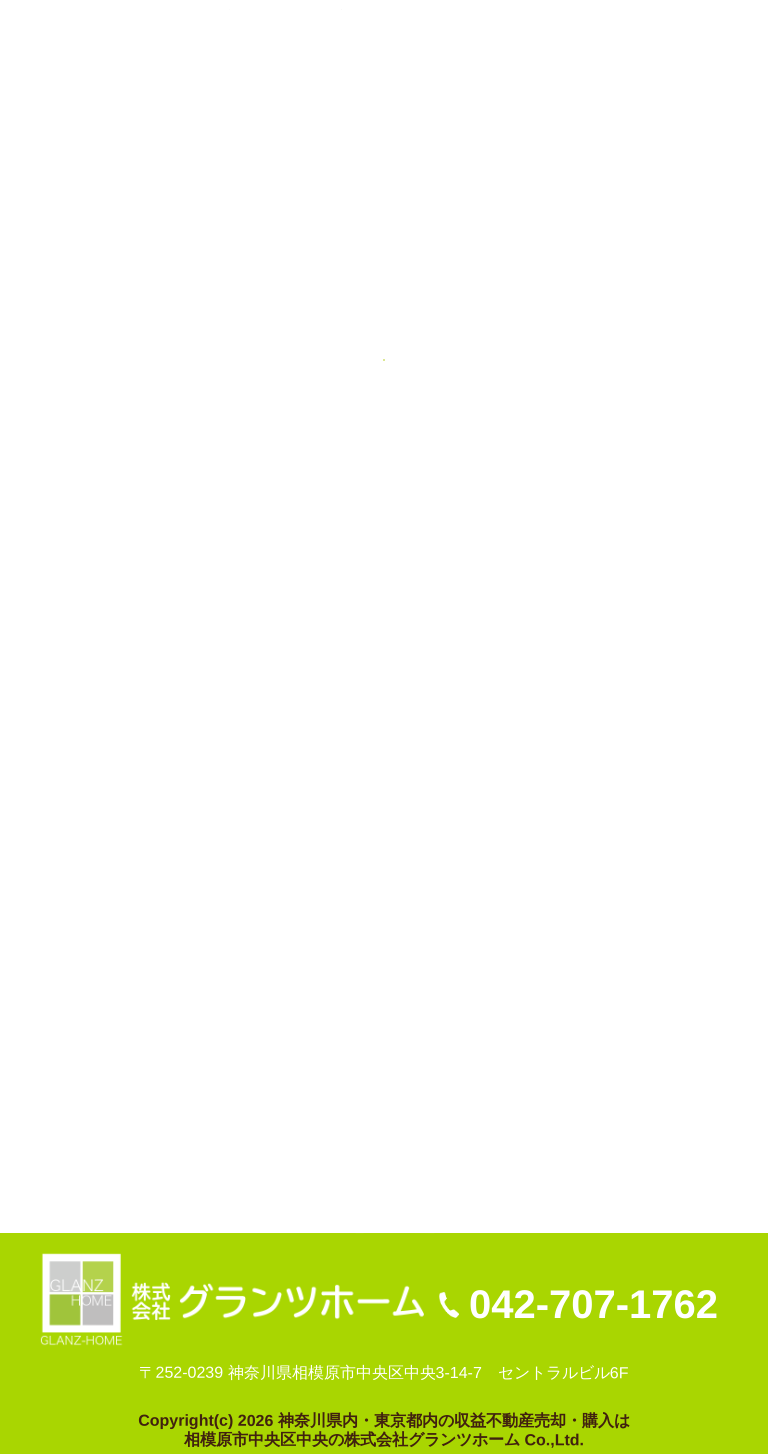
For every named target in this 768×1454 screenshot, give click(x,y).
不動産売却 (93, 1153)
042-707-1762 (593, 1304)
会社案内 (190, 1153)
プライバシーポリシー (447, 1153)
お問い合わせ (294, 1153)
